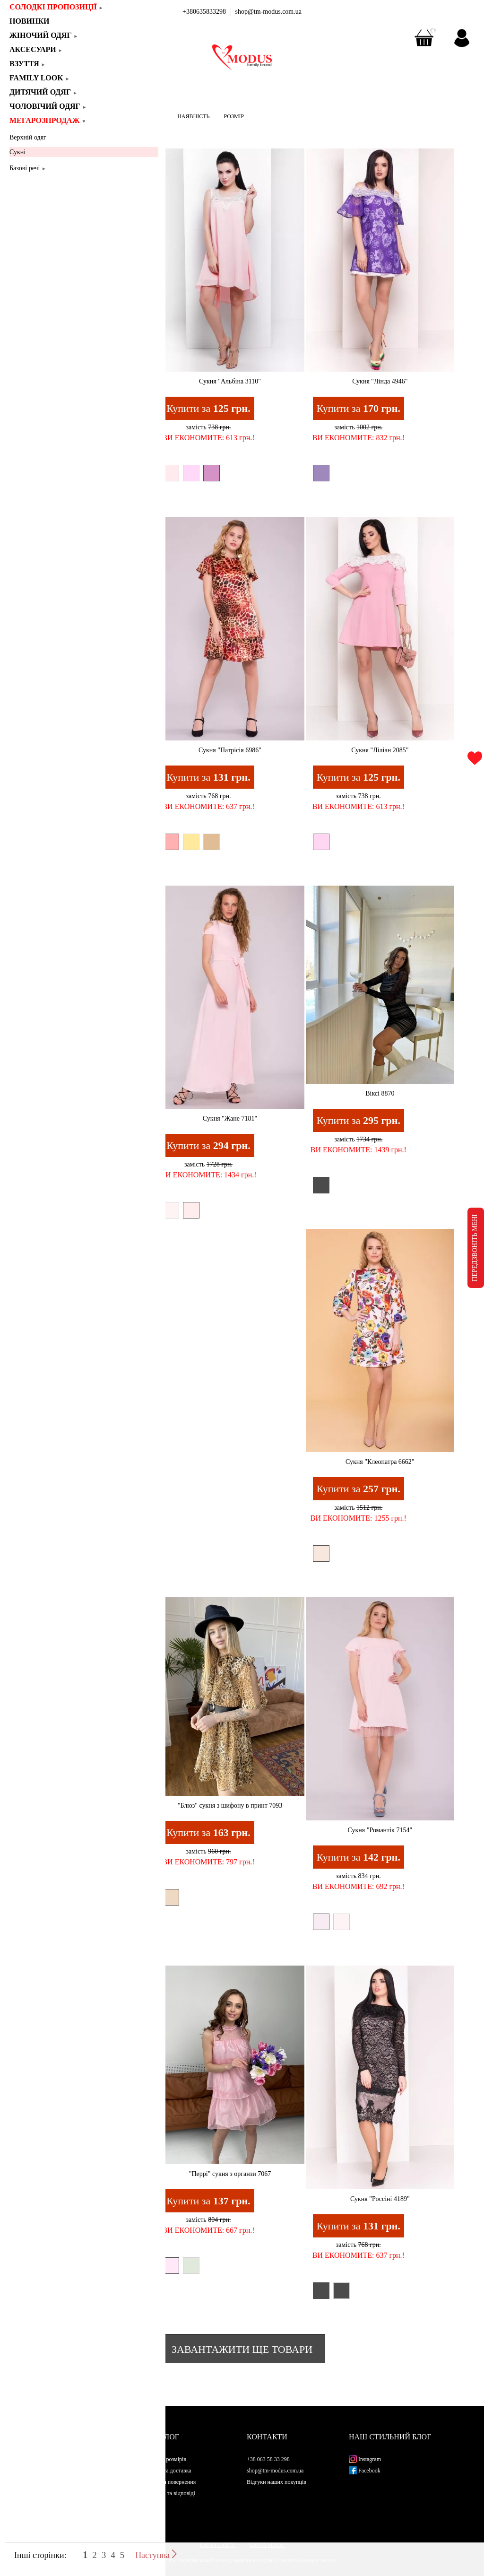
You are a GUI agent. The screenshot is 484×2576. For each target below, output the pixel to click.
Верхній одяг (27, 137)
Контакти (267, 2437)
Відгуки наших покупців (276, 2482)
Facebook (364, 2470)
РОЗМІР (234, 116)
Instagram (365, 2459)
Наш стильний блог (390, 2437)
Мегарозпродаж (47, 120)
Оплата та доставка (168, 2470)
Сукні (17, 152)
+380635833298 (204, 11)
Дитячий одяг (43, 92)
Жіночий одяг (43, 35)
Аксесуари (36, 49)
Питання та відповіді (170, 2493)
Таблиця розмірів (165, 2459)
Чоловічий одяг (48, 106)
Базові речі (27, 168)
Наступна (156, 2555)
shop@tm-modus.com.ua (268, 11)
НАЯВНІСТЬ (193, 116)
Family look (39, 78)
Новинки (32, 21)
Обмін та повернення (170, 2482)
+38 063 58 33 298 (268, 2459)
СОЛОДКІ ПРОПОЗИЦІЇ (56, 7)
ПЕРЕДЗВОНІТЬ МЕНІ (474, 1247)
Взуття (27, 64)
